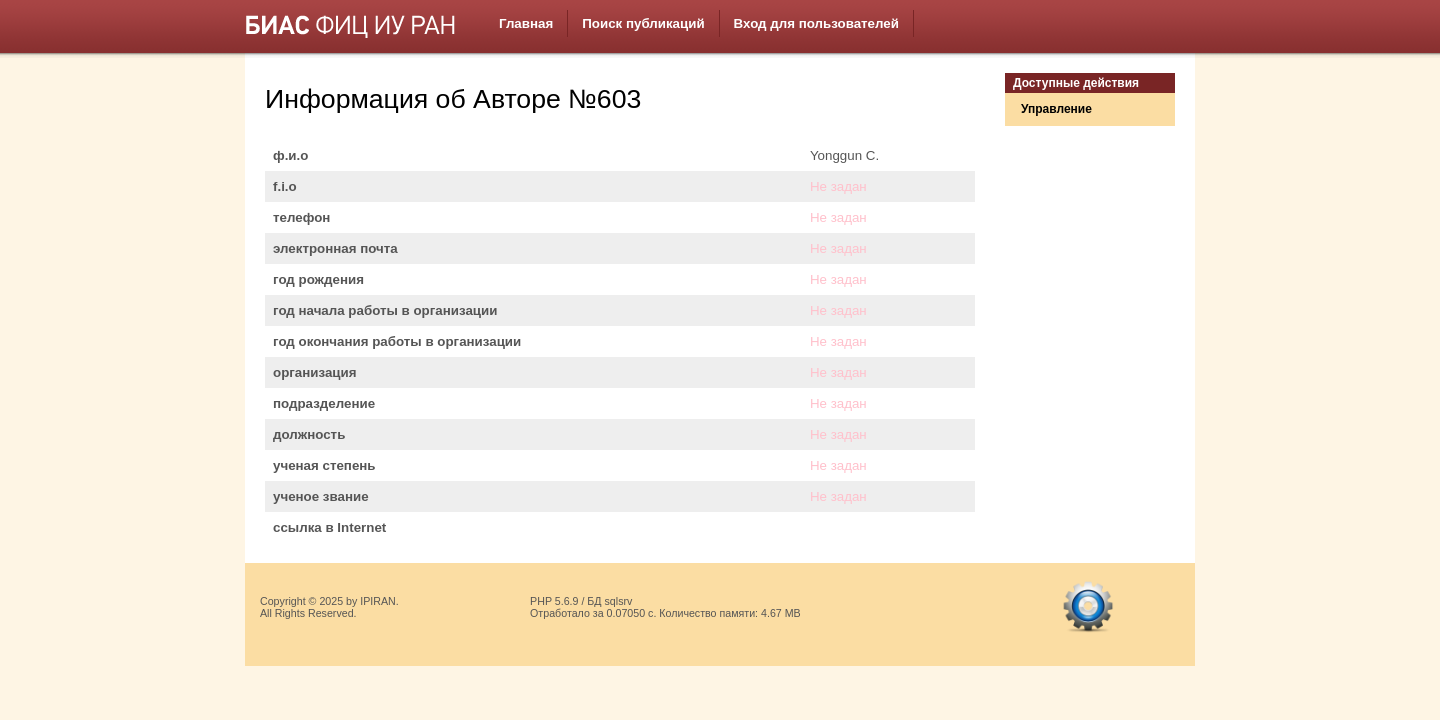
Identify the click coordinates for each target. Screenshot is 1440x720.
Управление (1056, 109)
